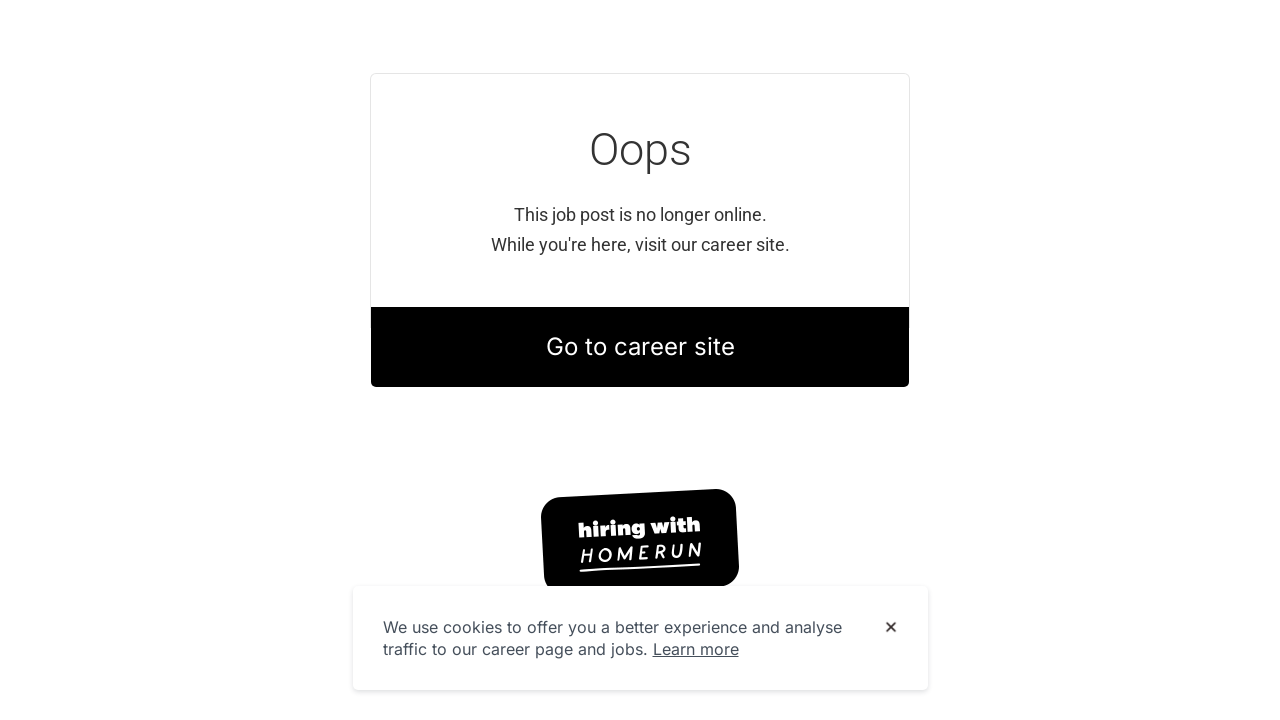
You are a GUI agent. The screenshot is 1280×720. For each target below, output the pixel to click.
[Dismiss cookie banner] (891, 628)
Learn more (696, 649)
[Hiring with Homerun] (640, 542)
